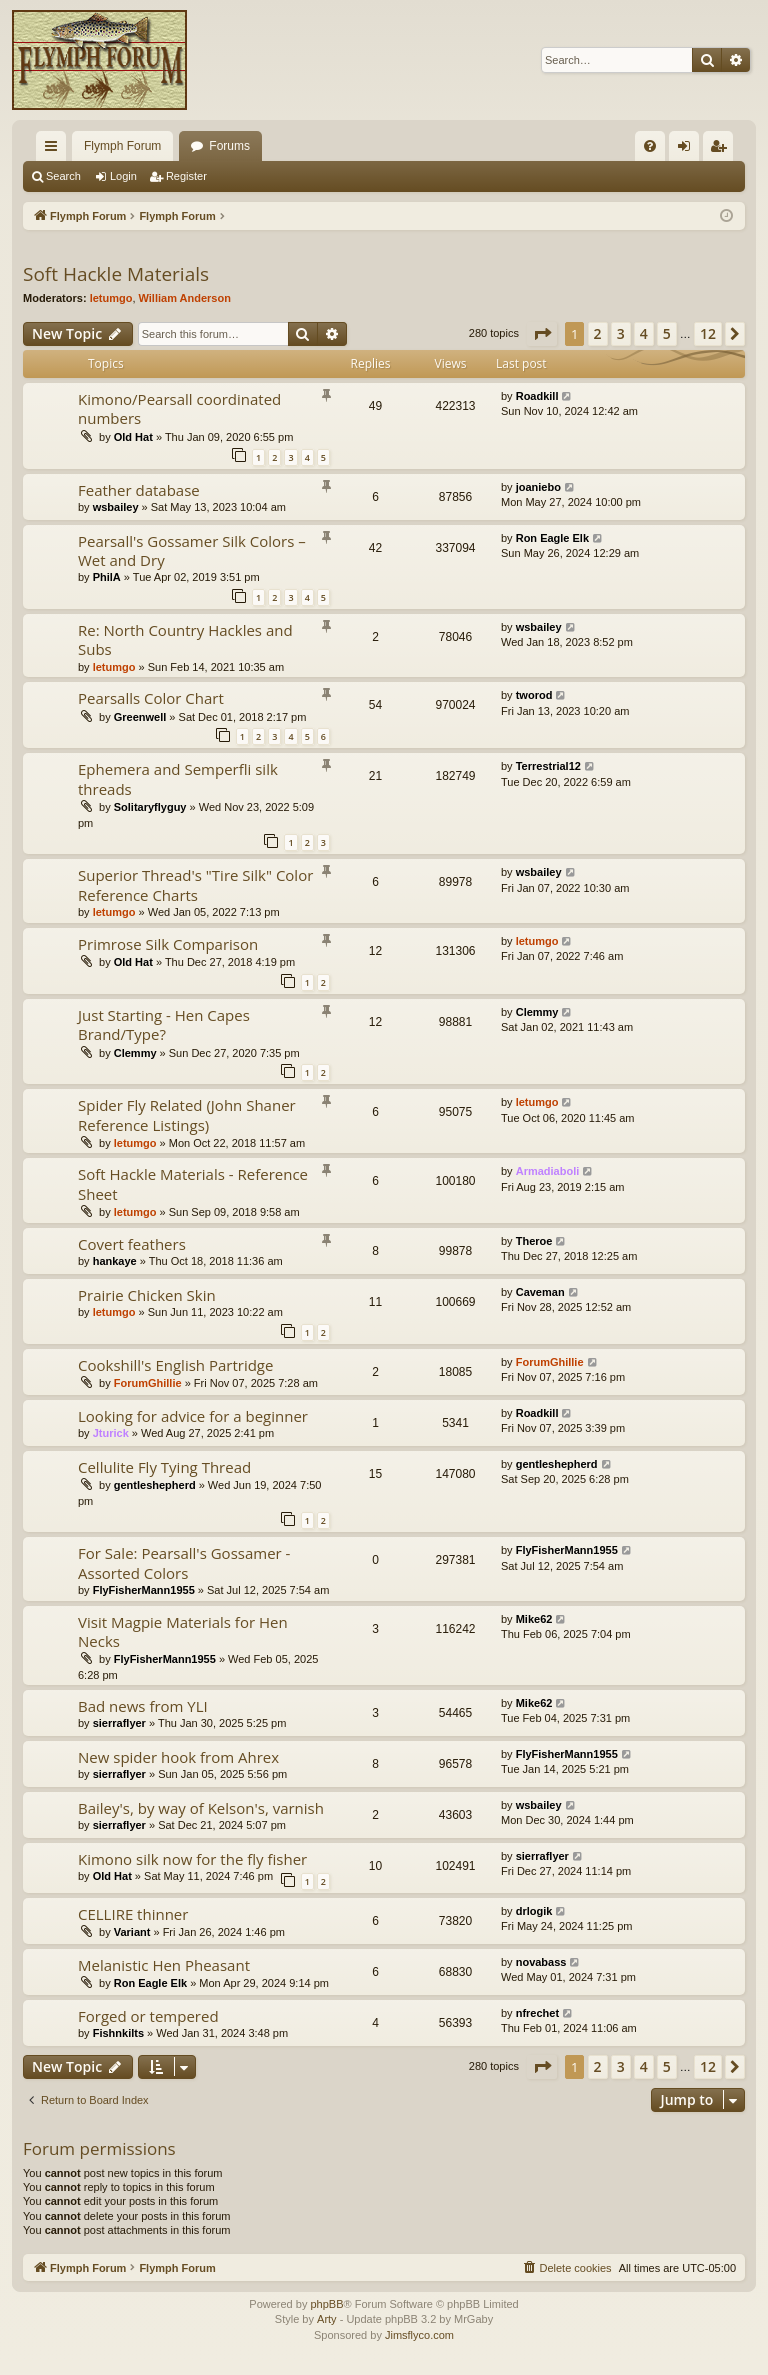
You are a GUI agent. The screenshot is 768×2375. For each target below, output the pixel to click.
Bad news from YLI (143, 1706)
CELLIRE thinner (133, 1914)
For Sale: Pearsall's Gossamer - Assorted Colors (184, 1562)
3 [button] (621, 333)
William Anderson (185, 298)
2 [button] (598, 333)
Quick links (55, 150)
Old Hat (133, 437)
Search (63, 176)
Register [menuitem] (722, 150)
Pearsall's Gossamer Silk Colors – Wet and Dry (192, 550)
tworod (534, 695)
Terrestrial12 (548, 766)
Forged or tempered (148, 2016)
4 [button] (644, 333)
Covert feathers (132, 1244)
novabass (541, 1962)
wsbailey (116, 507)
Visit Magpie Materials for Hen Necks (183, 1631)
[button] (542, 334)
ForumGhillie (148, 1383)
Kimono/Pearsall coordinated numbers (179, 408)
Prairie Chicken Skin (147, 1295)
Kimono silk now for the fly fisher (192, 1859)
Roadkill (537, 396)
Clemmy (135, 1053)
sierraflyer (119, 1723)
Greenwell (140, 717)
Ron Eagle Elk (552, 538)
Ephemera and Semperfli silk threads (178, 778)
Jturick (111, 1433)
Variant (132, 1932)
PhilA (107, 577)
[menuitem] (650, 146)
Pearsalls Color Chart (151, 698)
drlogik (534, 1911)
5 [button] (667, 333)
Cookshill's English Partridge (175, 1365)
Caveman (540, 1292)
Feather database (139, 490)
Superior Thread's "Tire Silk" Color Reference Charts (195, 884)
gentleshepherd (155, 1485)
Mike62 (534, 1619)
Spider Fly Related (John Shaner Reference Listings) (187, 1114)
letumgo (111, 298)
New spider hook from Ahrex (178, 1757)
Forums (229, 146)
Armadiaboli (548, 1171)
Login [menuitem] (688, 150)
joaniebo (538, 487)
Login (123, 176)
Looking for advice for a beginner (193, 1416)
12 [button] (708, 333)
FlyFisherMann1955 (144, 1590)
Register (186, 176)
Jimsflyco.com (419, 2335)
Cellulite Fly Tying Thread (164, 1467)
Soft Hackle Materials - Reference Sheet (193, 1183)
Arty (327, 2319)
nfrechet (537, 2013)
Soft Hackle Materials (116, 274)
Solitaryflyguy (150, 807)
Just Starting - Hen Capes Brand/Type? (164, 1024)
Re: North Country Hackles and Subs (185, 639)
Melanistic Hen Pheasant (164, 1965)
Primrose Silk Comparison (168, 944)
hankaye (115, 1261)
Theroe (534, 1241)
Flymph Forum (122, 146)
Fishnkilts (118, 2033)
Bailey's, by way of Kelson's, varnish (201, 1808)
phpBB (326, 2304)
